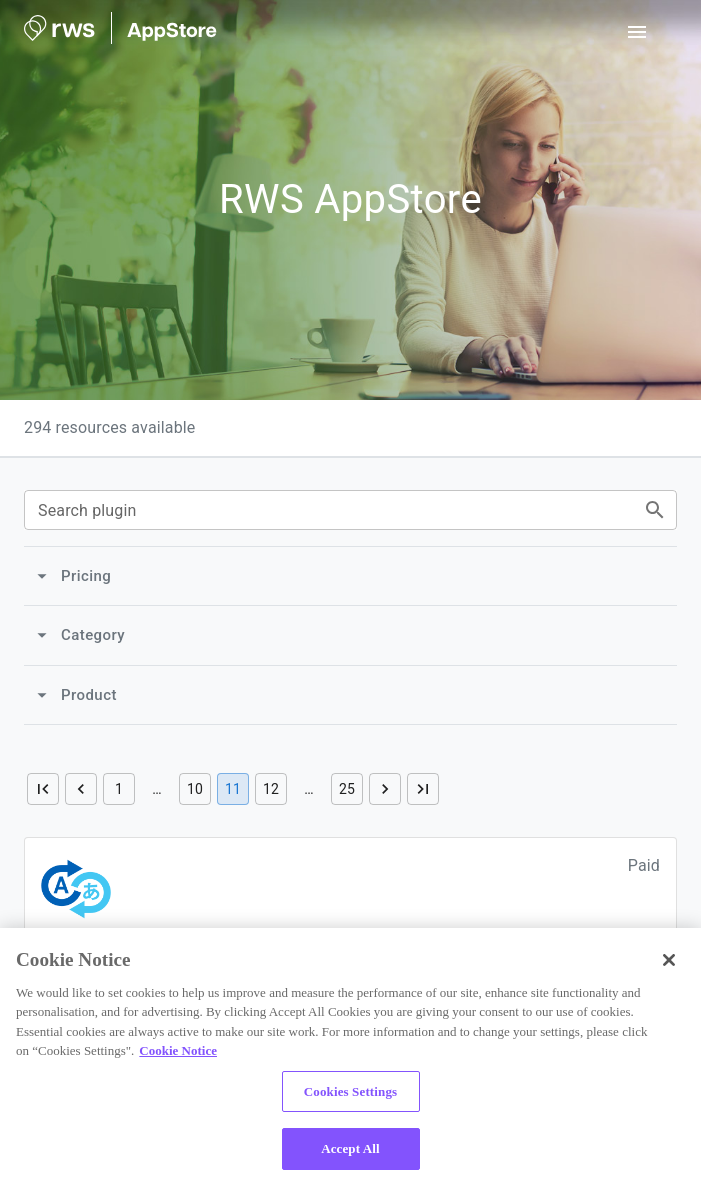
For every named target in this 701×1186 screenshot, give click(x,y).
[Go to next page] (385, 789)
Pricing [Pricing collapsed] (73, 576)
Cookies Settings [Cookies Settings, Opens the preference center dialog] (350, 1091)
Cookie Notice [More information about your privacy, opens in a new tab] (178, 1050)
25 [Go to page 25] (347, 789)
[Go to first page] (43, 789)
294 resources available (109, 427)
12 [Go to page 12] (271, 789)
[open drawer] (637, 32)
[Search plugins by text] (655, 510)
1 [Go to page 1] (119, 789)
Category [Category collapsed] (80, 635)
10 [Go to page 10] (195, 789)
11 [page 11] (233, 789)
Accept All (350, 1148)
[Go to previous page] (81, 789)
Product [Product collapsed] (76, 695)
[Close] (669, 960)
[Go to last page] (423, 789)
